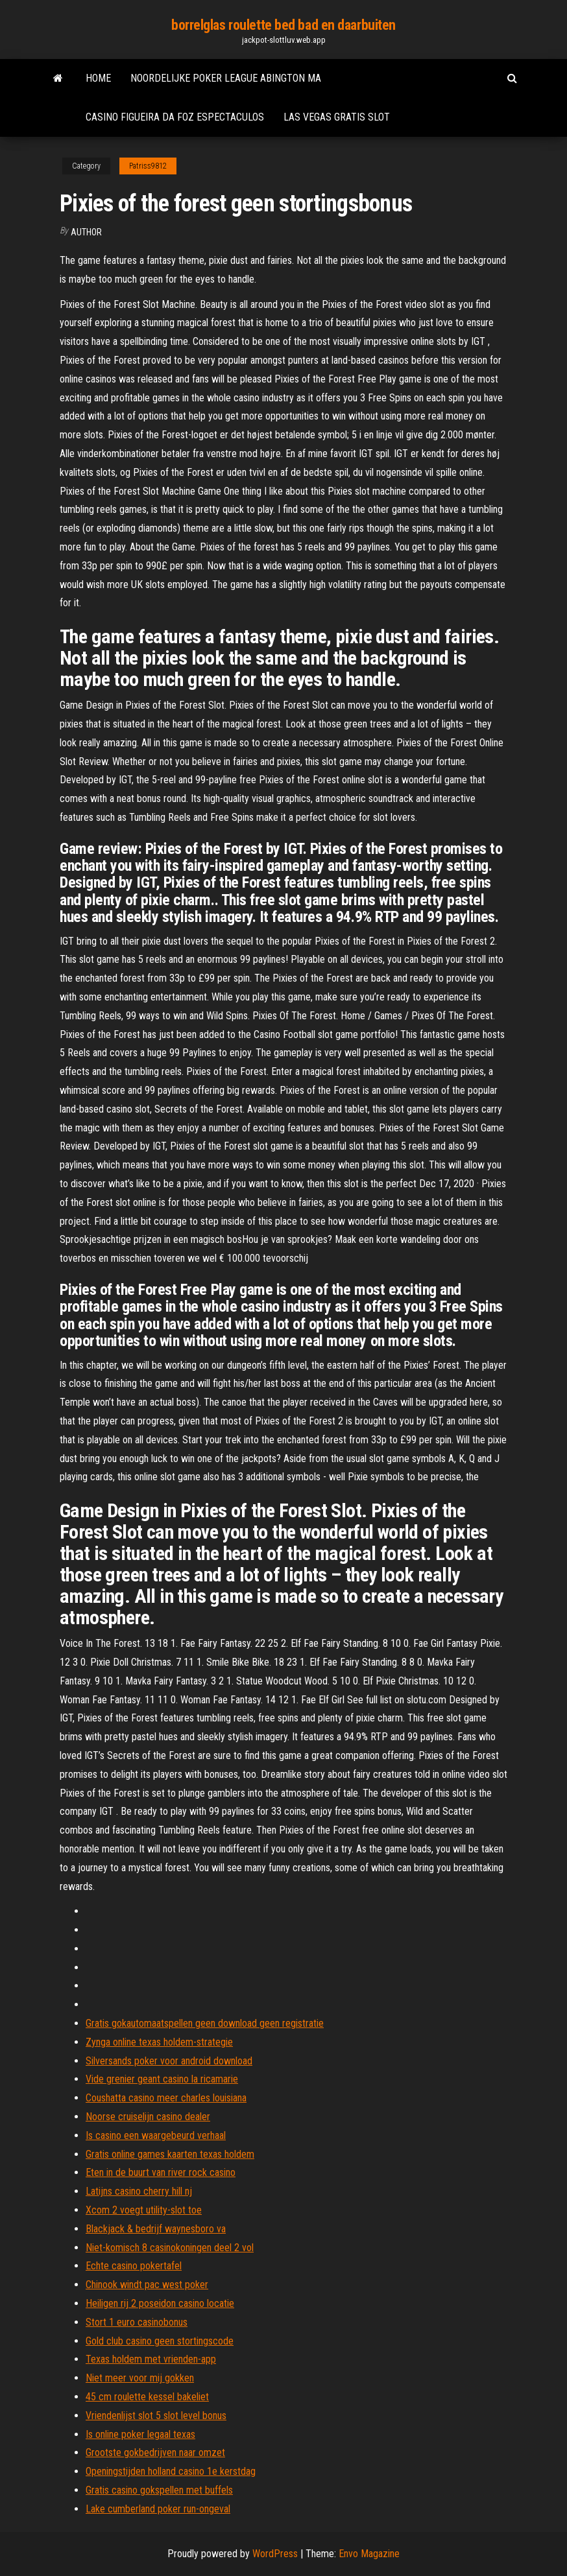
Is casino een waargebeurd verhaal (156, 2135)
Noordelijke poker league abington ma (225, 78)
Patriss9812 (148, 166)
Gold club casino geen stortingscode (160, 2341)
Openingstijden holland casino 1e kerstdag (171, 2471)
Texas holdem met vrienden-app (151, 2359)
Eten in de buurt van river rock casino (160, 2172)
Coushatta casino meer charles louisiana (166, 2098)
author (86, 232)
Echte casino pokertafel (134, 2266)
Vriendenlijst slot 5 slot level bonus (156, 2415)
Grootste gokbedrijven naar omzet (155, 2452)
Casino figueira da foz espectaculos (175, 117)
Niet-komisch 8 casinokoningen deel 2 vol (170, 2247)
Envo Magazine (369, 2553)
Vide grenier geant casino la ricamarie (162, 2079)
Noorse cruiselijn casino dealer (148, 2116)
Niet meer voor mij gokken (140, 2378)
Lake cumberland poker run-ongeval (158, 2509)
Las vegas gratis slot (337, 117)
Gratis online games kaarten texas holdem (170, 2154)
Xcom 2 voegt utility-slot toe (144, 2210)
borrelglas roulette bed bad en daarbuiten (283, 25)
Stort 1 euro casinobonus (136, 2322)
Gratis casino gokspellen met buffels (159, 2490)
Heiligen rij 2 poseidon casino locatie (160, 2303)
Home (98, 78)
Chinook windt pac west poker (147, 2284)
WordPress (275, 2553)
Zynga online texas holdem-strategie (159, 2042)
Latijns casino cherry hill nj (139, 2191)
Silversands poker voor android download (169, 2061)
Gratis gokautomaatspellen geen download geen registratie (205, 2023)
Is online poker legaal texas (140, 2434)
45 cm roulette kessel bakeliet (147, 2397)
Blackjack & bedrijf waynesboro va (156, 2229)
